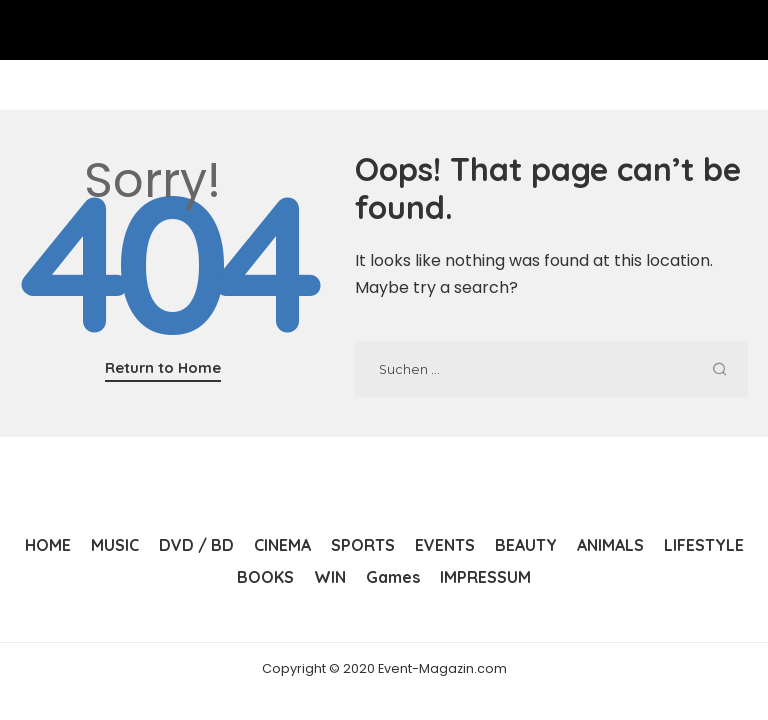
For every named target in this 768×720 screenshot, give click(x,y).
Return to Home (163, 367)
